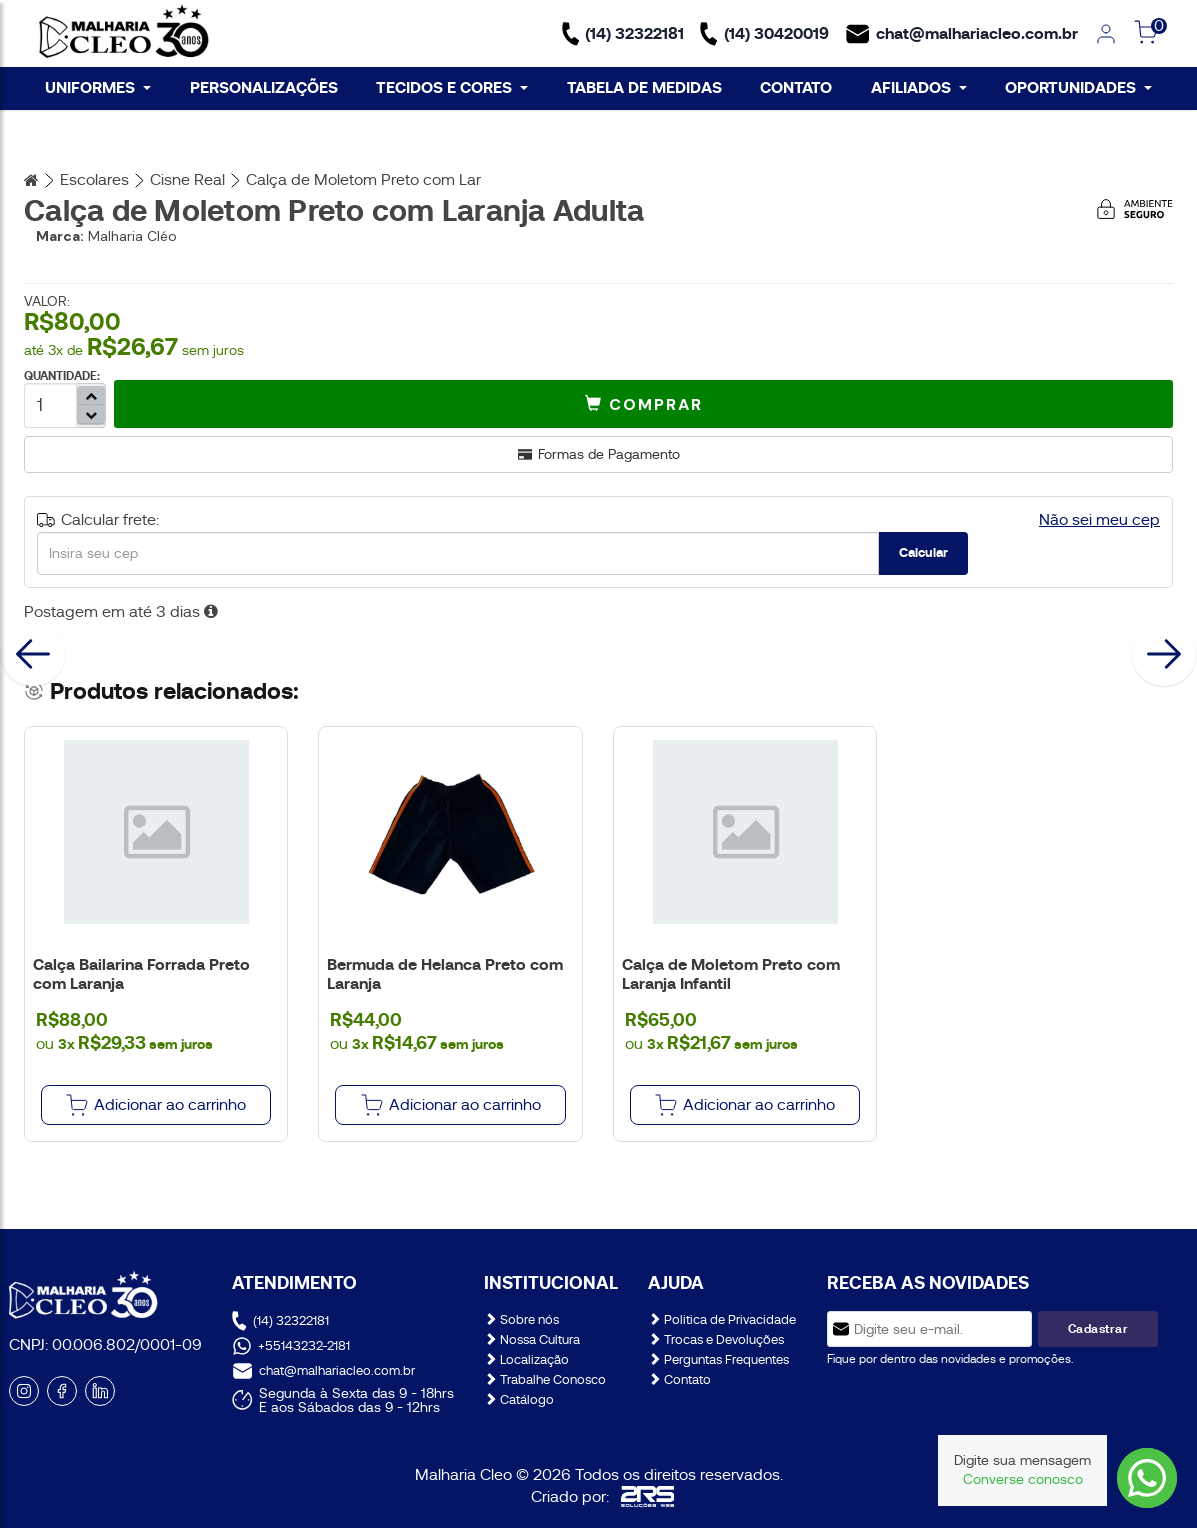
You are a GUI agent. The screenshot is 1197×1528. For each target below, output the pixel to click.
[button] (643, 404)
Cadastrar (1098, 1329)
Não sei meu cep (1099, 520)
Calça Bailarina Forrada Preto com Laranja (141, 974)
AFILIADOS (919, 87)
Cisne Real (187, 180)
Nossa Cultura (532, 1339)
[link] (1106, 34)
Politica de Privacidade (722, 1319)
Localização (526, 1359)
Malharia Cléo (132, 236)
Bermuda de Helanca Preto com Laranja (445, 974)
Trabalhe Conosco (545, 1379)
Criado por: (603, 1497)
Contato (679, 1379)
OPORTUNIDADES (1078, 87)
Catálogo (519, 1399)
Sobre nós (521, 1319)
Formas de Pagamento (599, 454)
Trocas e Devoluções (716, 1339)
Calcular (923, 552)
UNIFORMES (98, 87)
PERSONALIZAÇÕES (264, 87)
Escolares (94, 180)
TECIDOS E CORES (452, 87)
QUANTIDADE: (62, 376)
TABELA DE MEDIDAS (644, 87)
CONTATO (796, 87)
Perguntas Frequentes (718, 1359)
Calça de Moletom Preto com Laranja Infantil (731, 974)
